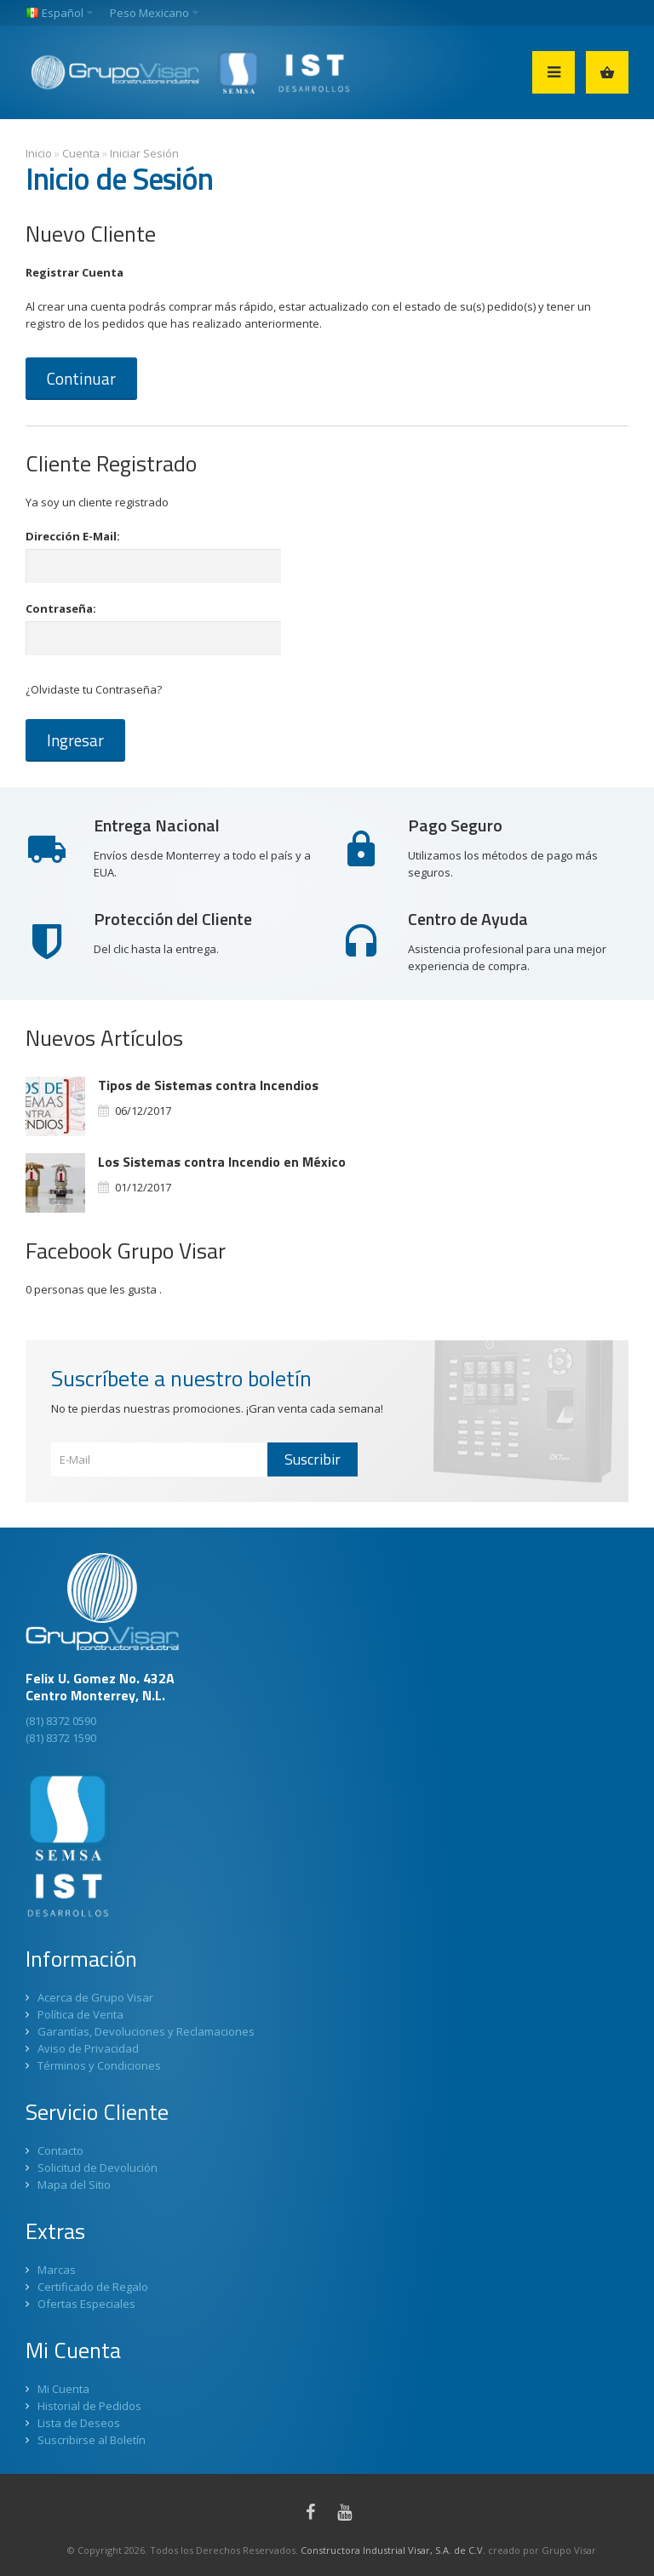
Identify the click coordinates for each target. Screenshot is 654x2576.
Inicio (39, 153)
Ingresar (75, 740)
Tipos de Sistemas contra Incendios (208, 1085)
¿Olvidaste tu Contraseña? (94, 689)
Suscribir (312, 1459)
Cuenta (81, 153)
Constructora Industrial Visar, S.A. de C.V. (393, 2550)
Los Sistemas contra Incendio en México (222, 1161)
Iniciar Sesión (144, 153)
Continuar (81, 378)
